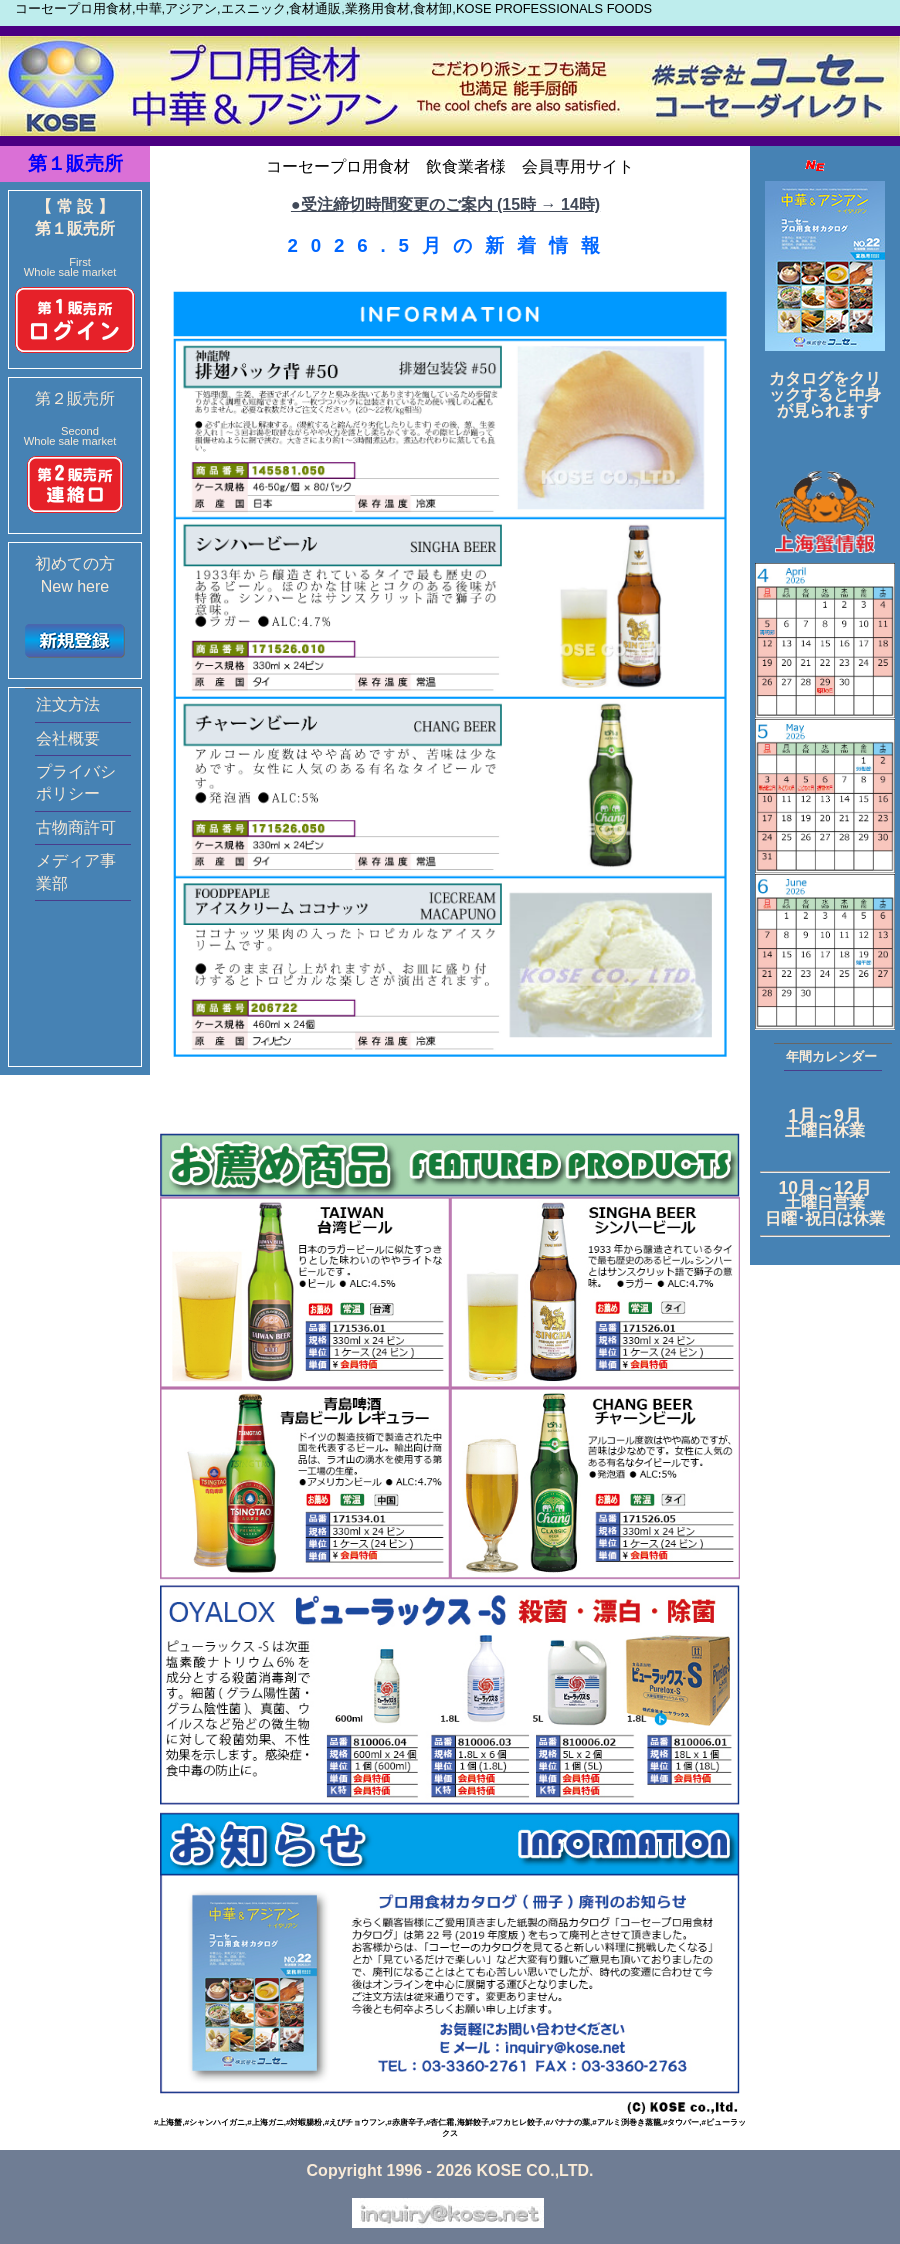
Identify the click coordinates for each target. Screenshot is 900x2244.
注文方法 (68, 704)
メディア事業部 (76, 871)
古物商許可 (76, 827)
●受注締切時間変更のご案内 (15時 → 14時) (445, 204)
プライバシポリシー (76, 782)
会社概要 (68, 738)
